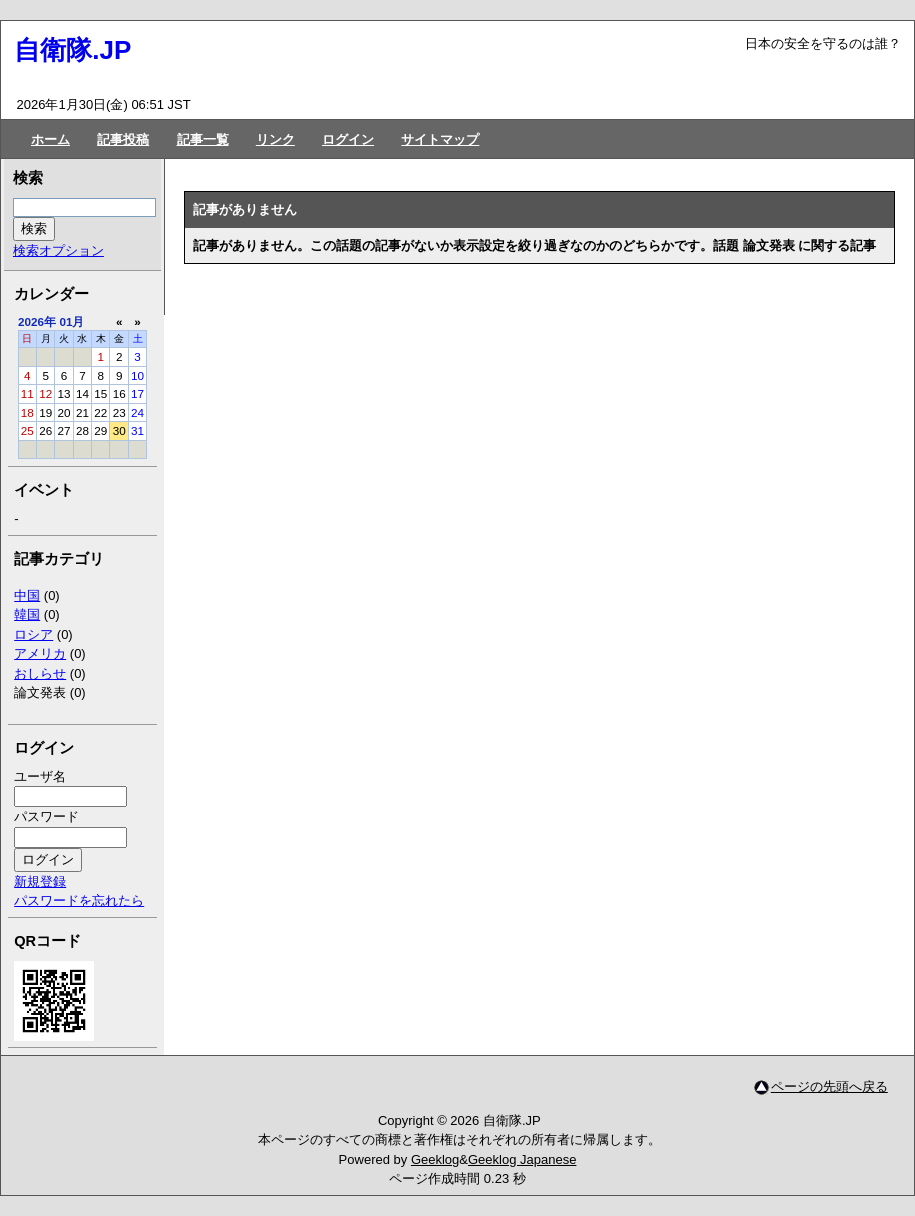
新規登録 (40, 881)
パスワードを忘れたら (79, 900)
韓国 (27, 614)
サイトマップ (440, 139)
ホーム (50, 139)
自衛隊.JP (72, 50)
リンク (275, 139)
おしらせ (40, 673)
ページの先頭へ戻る (829, 1086)
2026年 (37, 321)
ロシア (33, 634)
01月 (71, 321)
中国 (27, 595)
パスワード (46, 816)
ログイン (348, 139)
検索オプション (58, 250)
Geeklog (435, 1159)
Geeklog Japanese (522, 1159)
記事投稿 (123, 139)
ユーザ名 (40, 776)
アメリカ (40, 653)
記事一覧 (203, 139)
